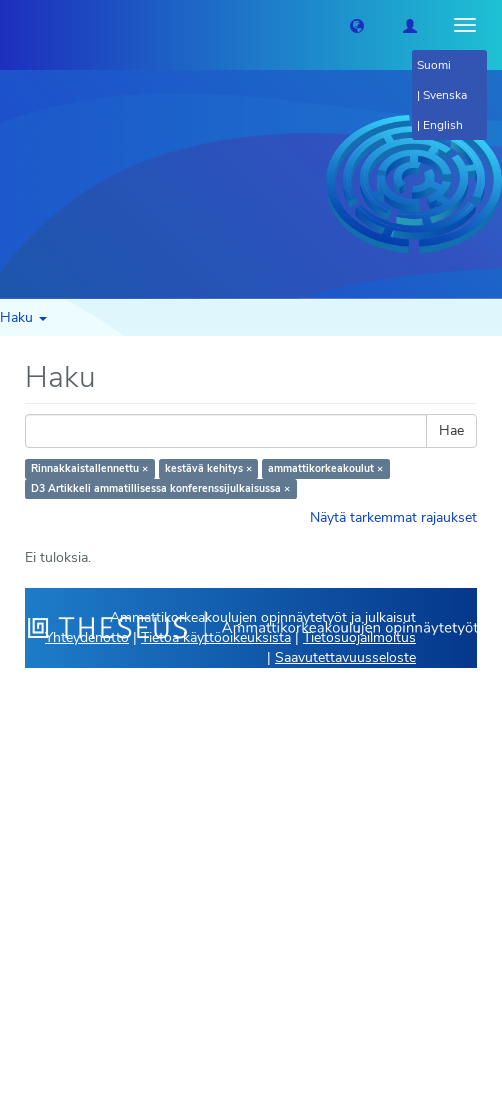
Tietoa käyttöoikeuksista (216, 637)
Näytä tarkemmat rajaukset (393, 517)
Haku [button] (23, 317)
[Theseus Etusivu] (15, 25)
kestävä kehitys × (208, 468)
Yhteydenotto (87, 637)
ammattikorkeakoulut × (325, 468)
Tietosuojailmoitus (359, 637)
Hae (451, 430)
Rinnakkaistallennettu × (89, 468)
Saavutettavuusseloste (345, 657)
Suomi (434, 65)
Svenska (445, 95)
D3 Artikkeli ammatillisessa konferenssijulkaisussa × (160, 488)
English (443, 125)
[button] (357, 25)
